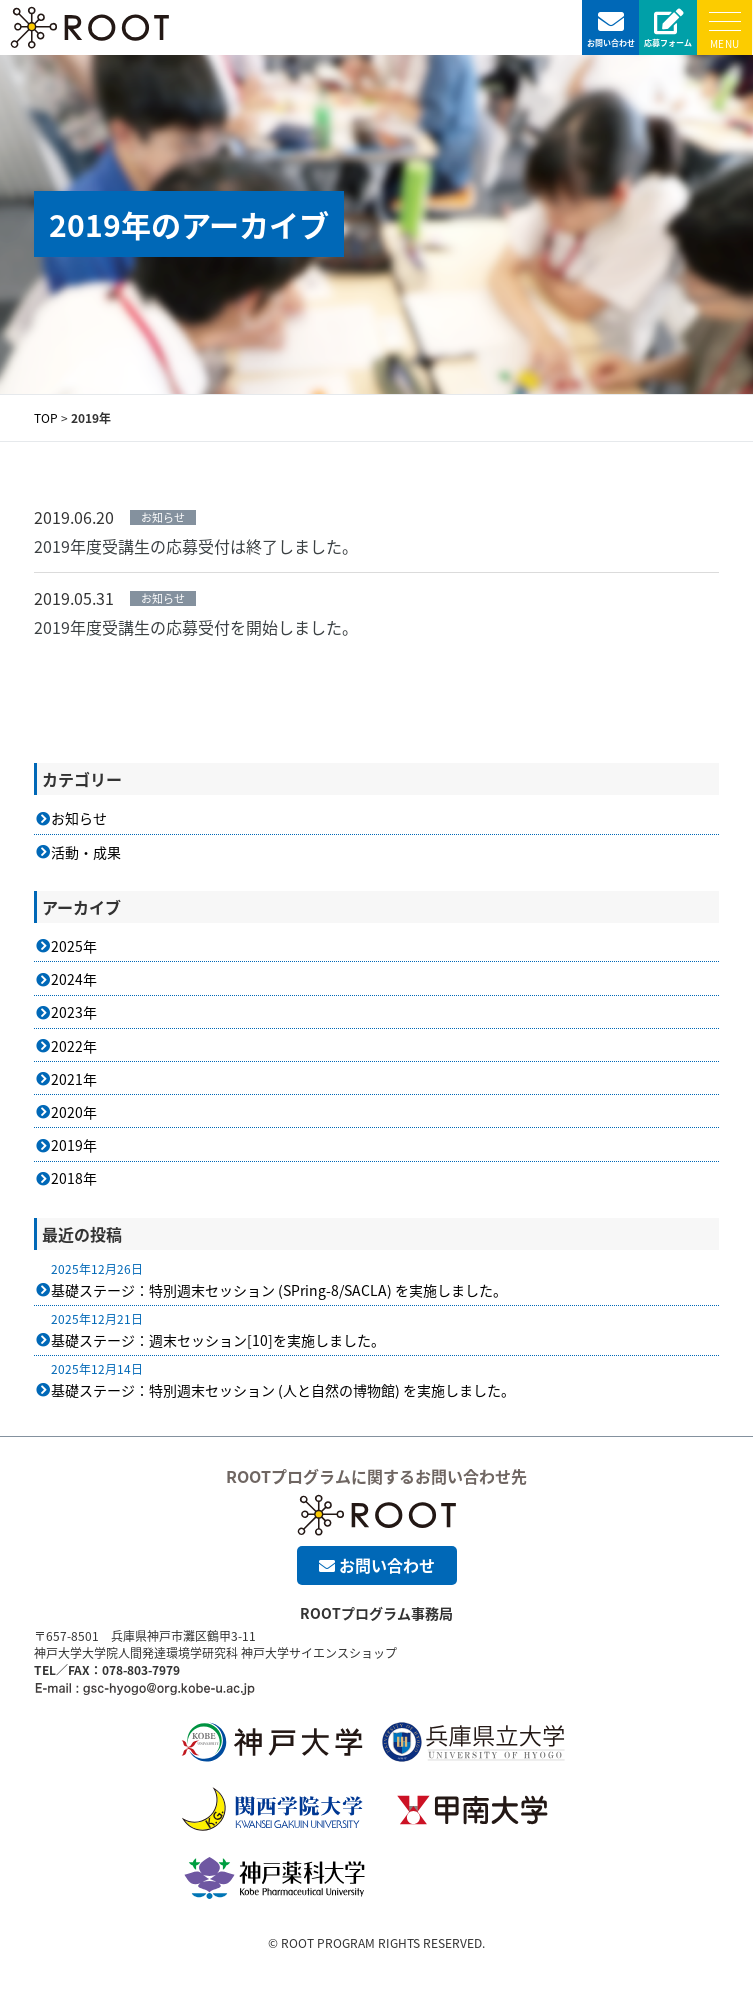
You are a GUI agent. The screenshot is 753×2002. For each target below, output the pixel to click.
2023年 (74, 1012)
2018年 (74, 1178)
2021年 (74, 1079)
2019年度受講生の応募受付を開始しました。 (196, 627)
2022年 (74, 1046)
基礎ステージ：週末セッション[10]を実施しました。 (218, 1340)
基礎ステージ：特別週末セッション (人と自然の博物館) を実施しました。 (283, 1390)
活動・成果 (86, 852)
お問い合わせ (377, 1565)
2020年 (74, 1112)
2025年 (74, 946)
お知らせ (79, 818)
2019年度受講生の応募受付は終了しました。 (196, 546)
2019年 (74, 1145)
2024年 (74, 979)
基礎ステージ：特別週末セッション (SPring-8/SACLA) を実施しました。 (279, 1290)
